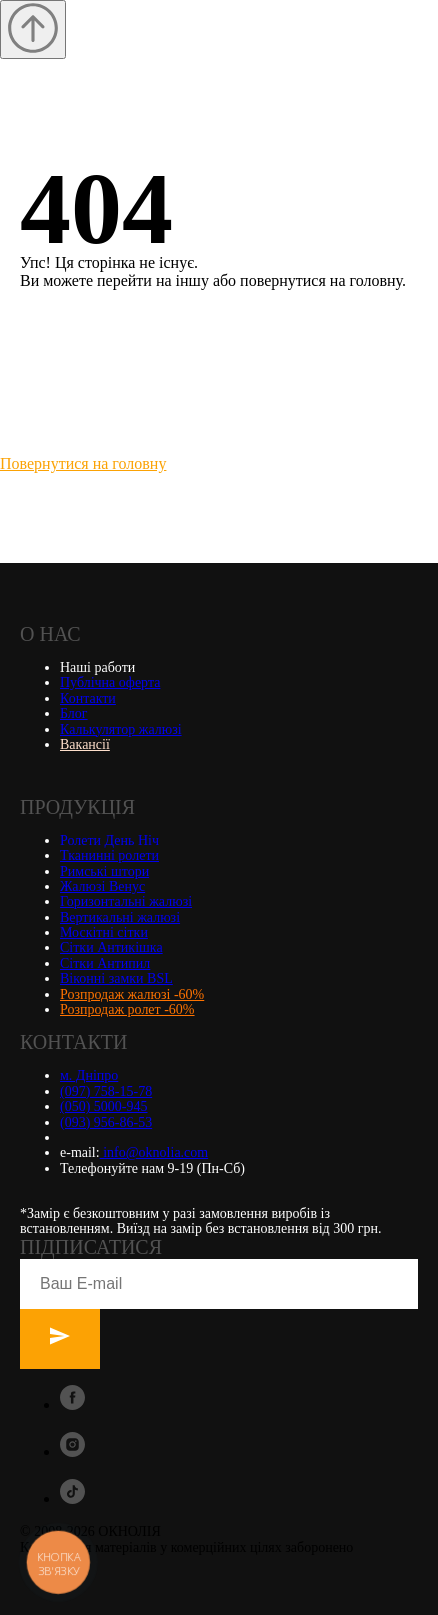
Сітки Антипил (105, 963)
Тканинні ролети (109, 855)
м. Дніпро (89, 1075)
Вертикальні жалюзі (120, 917)
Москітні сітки (104, 932)
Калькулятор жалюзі (121, 729)
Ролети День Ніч (109, 840)
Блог (74, 713)
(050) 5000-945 (104, 1106)
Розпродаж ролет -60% (127, 1009)
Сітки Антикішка (111, 947)
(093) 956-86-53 (106, 1122)
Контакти (88, 698)
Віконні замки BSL (116, 978)
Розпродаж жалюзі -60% (132, 994)
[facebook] (72, 1404)
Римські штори (104, 871)
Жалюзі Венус (102, 886)
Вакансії (85, 744)
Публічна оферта (110, 682)
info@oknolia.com (154, 1152)
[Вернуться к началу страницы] (33, 29)
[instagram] (72, 1451)
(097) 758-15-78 (106, 1091)
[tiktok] (72, 1498)
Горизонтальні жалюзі (126, 901)
